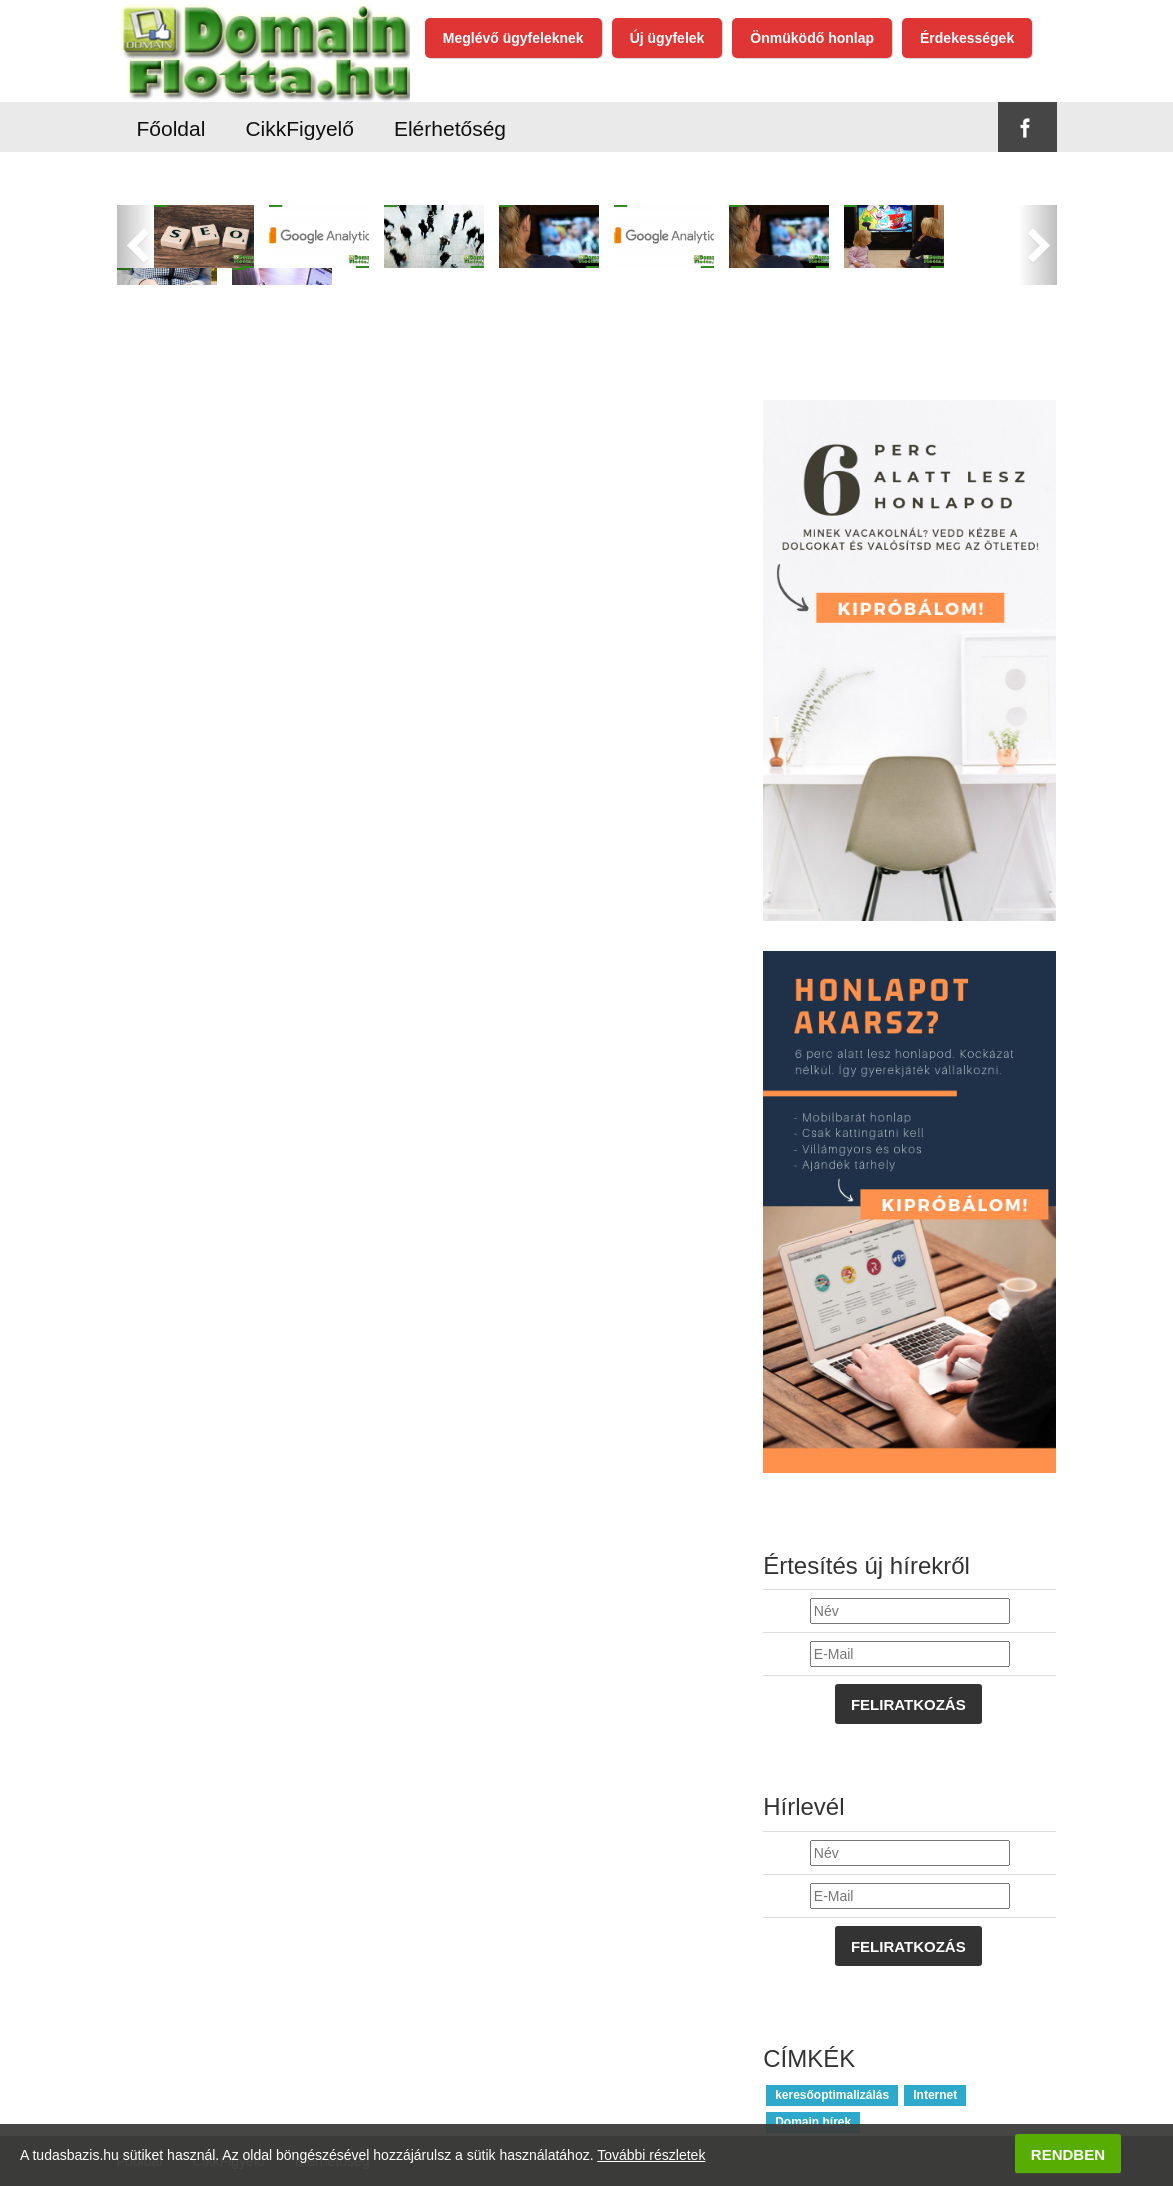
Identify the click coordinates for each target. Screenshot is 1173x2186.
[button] (136, 245)
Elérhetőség (450, 128)
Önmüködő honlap (812, 38)
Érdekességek (967, 38)
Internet (935, 2095)
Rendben (1068, 2154)
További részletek (651, 2155)
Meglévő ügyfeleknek (513, 38)
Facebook (1026, 128)
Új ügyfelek (667, 38)
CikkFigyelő (299, 128)
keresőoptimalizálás (832, 2095)
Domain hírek (813, 2122)
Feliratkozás (908, 1704)
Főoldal (171, 128)
